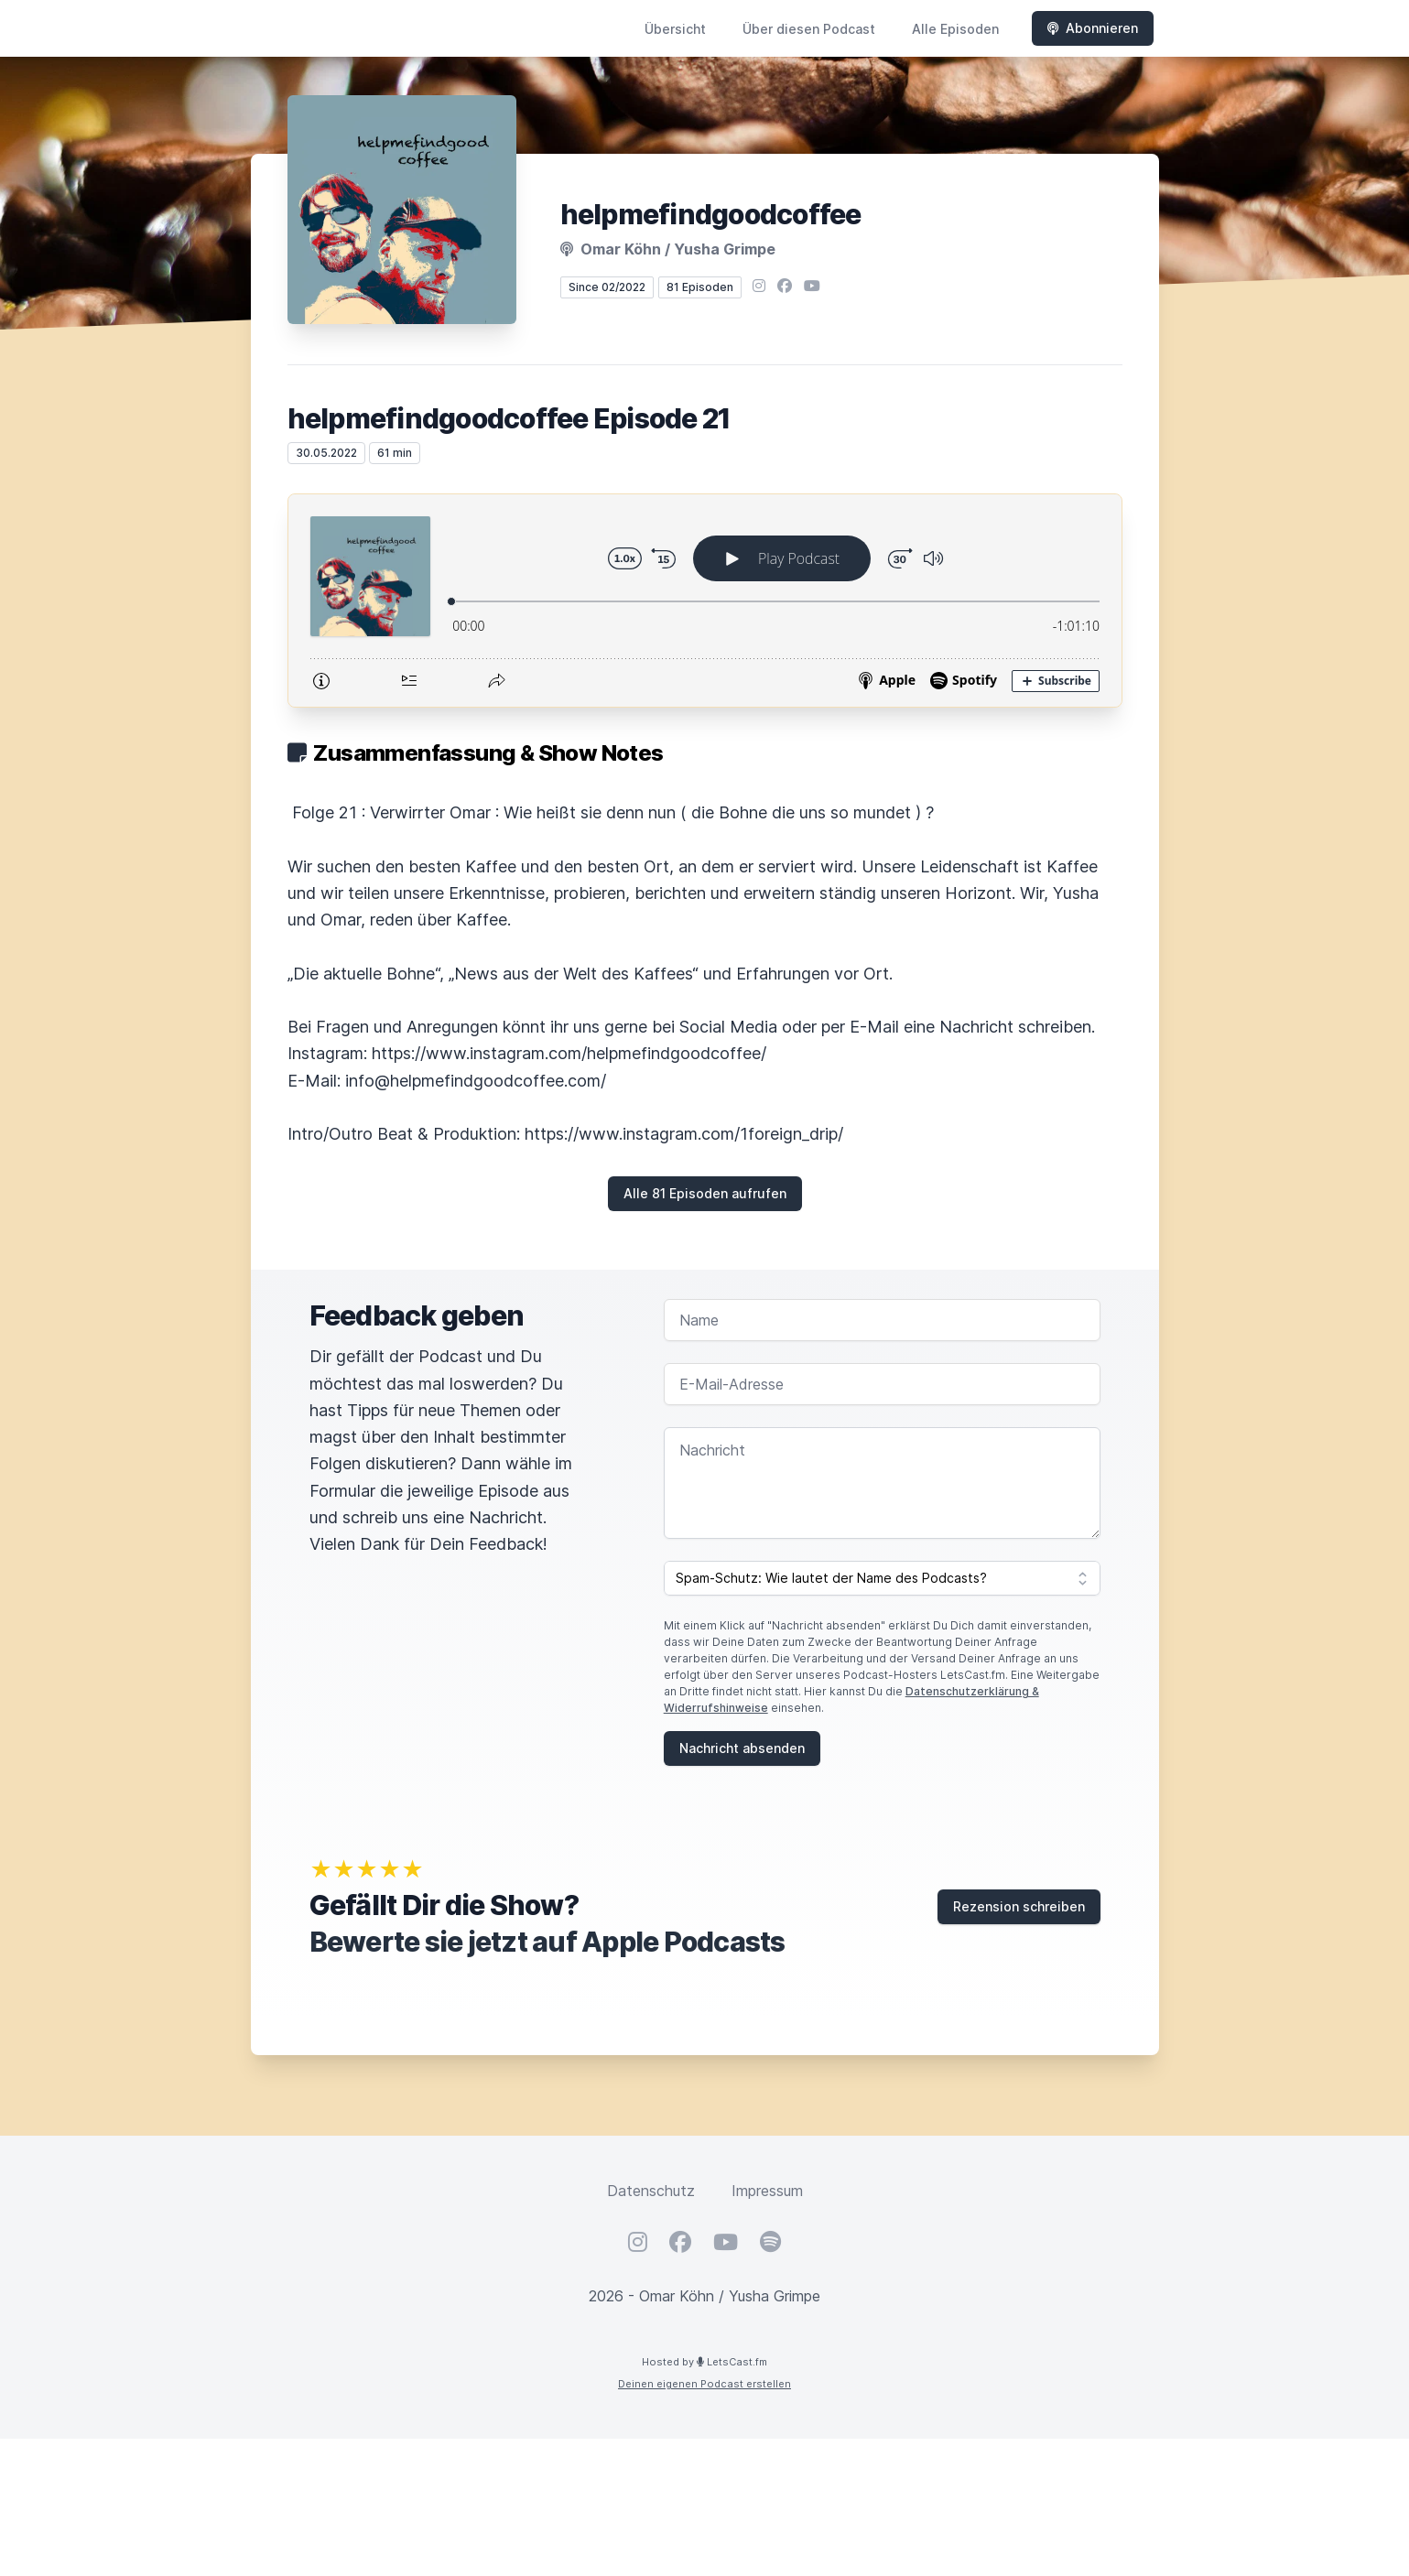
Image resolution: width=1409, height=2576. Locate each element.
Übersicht (675, 29)
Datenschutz (651, 2190)
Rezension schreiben (1019, 1906)
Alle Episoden (955, 29)
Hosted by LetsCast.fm (704, 2361)
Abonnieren (1092, 28)
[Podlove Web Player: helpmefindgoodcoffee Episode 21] (705, 600)
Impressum (767, 2190)
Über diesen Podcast (808, 29)
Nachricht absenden (742, 1748)
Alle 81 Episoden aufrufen (704, 1193)
